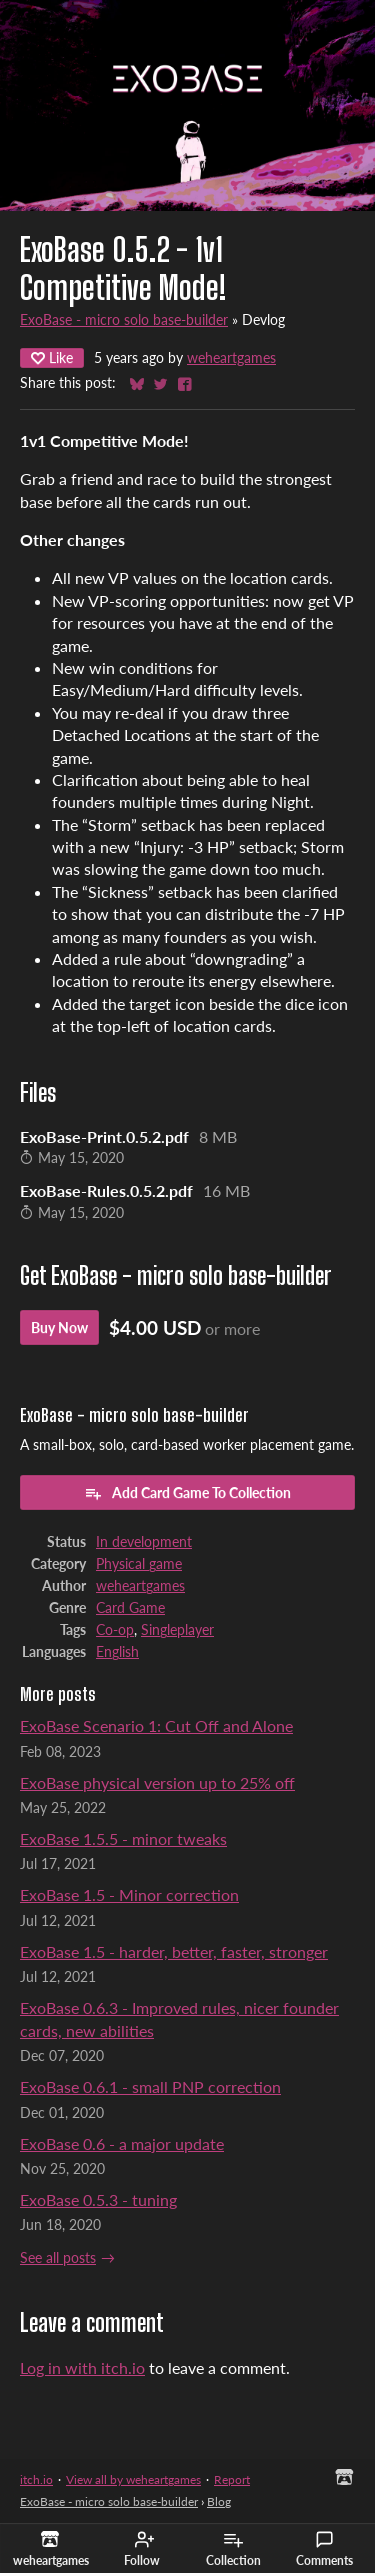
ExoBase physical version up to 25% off (157, 1782)
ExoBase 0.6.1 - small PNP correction (150, 2086)
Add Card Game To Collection (187, 1493)
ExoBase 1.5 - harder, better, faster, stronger (174, 1951)
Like (52, 357)
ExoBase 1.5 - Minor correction (129, 1894)
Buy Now (59, 1327)
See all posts (58, 2258)
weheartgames (231, 358)
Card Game (130, 1608)
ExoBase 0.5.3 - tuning (98, 2199)
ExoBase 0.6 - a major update (122, 2143)
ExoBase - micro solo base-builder (124, 320)
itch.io (36, 2479)
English (117, 1652)
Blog (219, 2501)
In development (144, 1542)
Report (232, 2479)
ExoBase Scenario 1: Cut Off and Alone (156, 1725)
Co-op (115, 1630)
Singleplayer (177, 1630)
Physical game (139, 1564)
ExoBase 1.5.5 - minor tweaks (123, 1838)
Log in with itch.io (82, 2367)
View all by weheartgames (133, 2479)
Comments (324, 2549)
